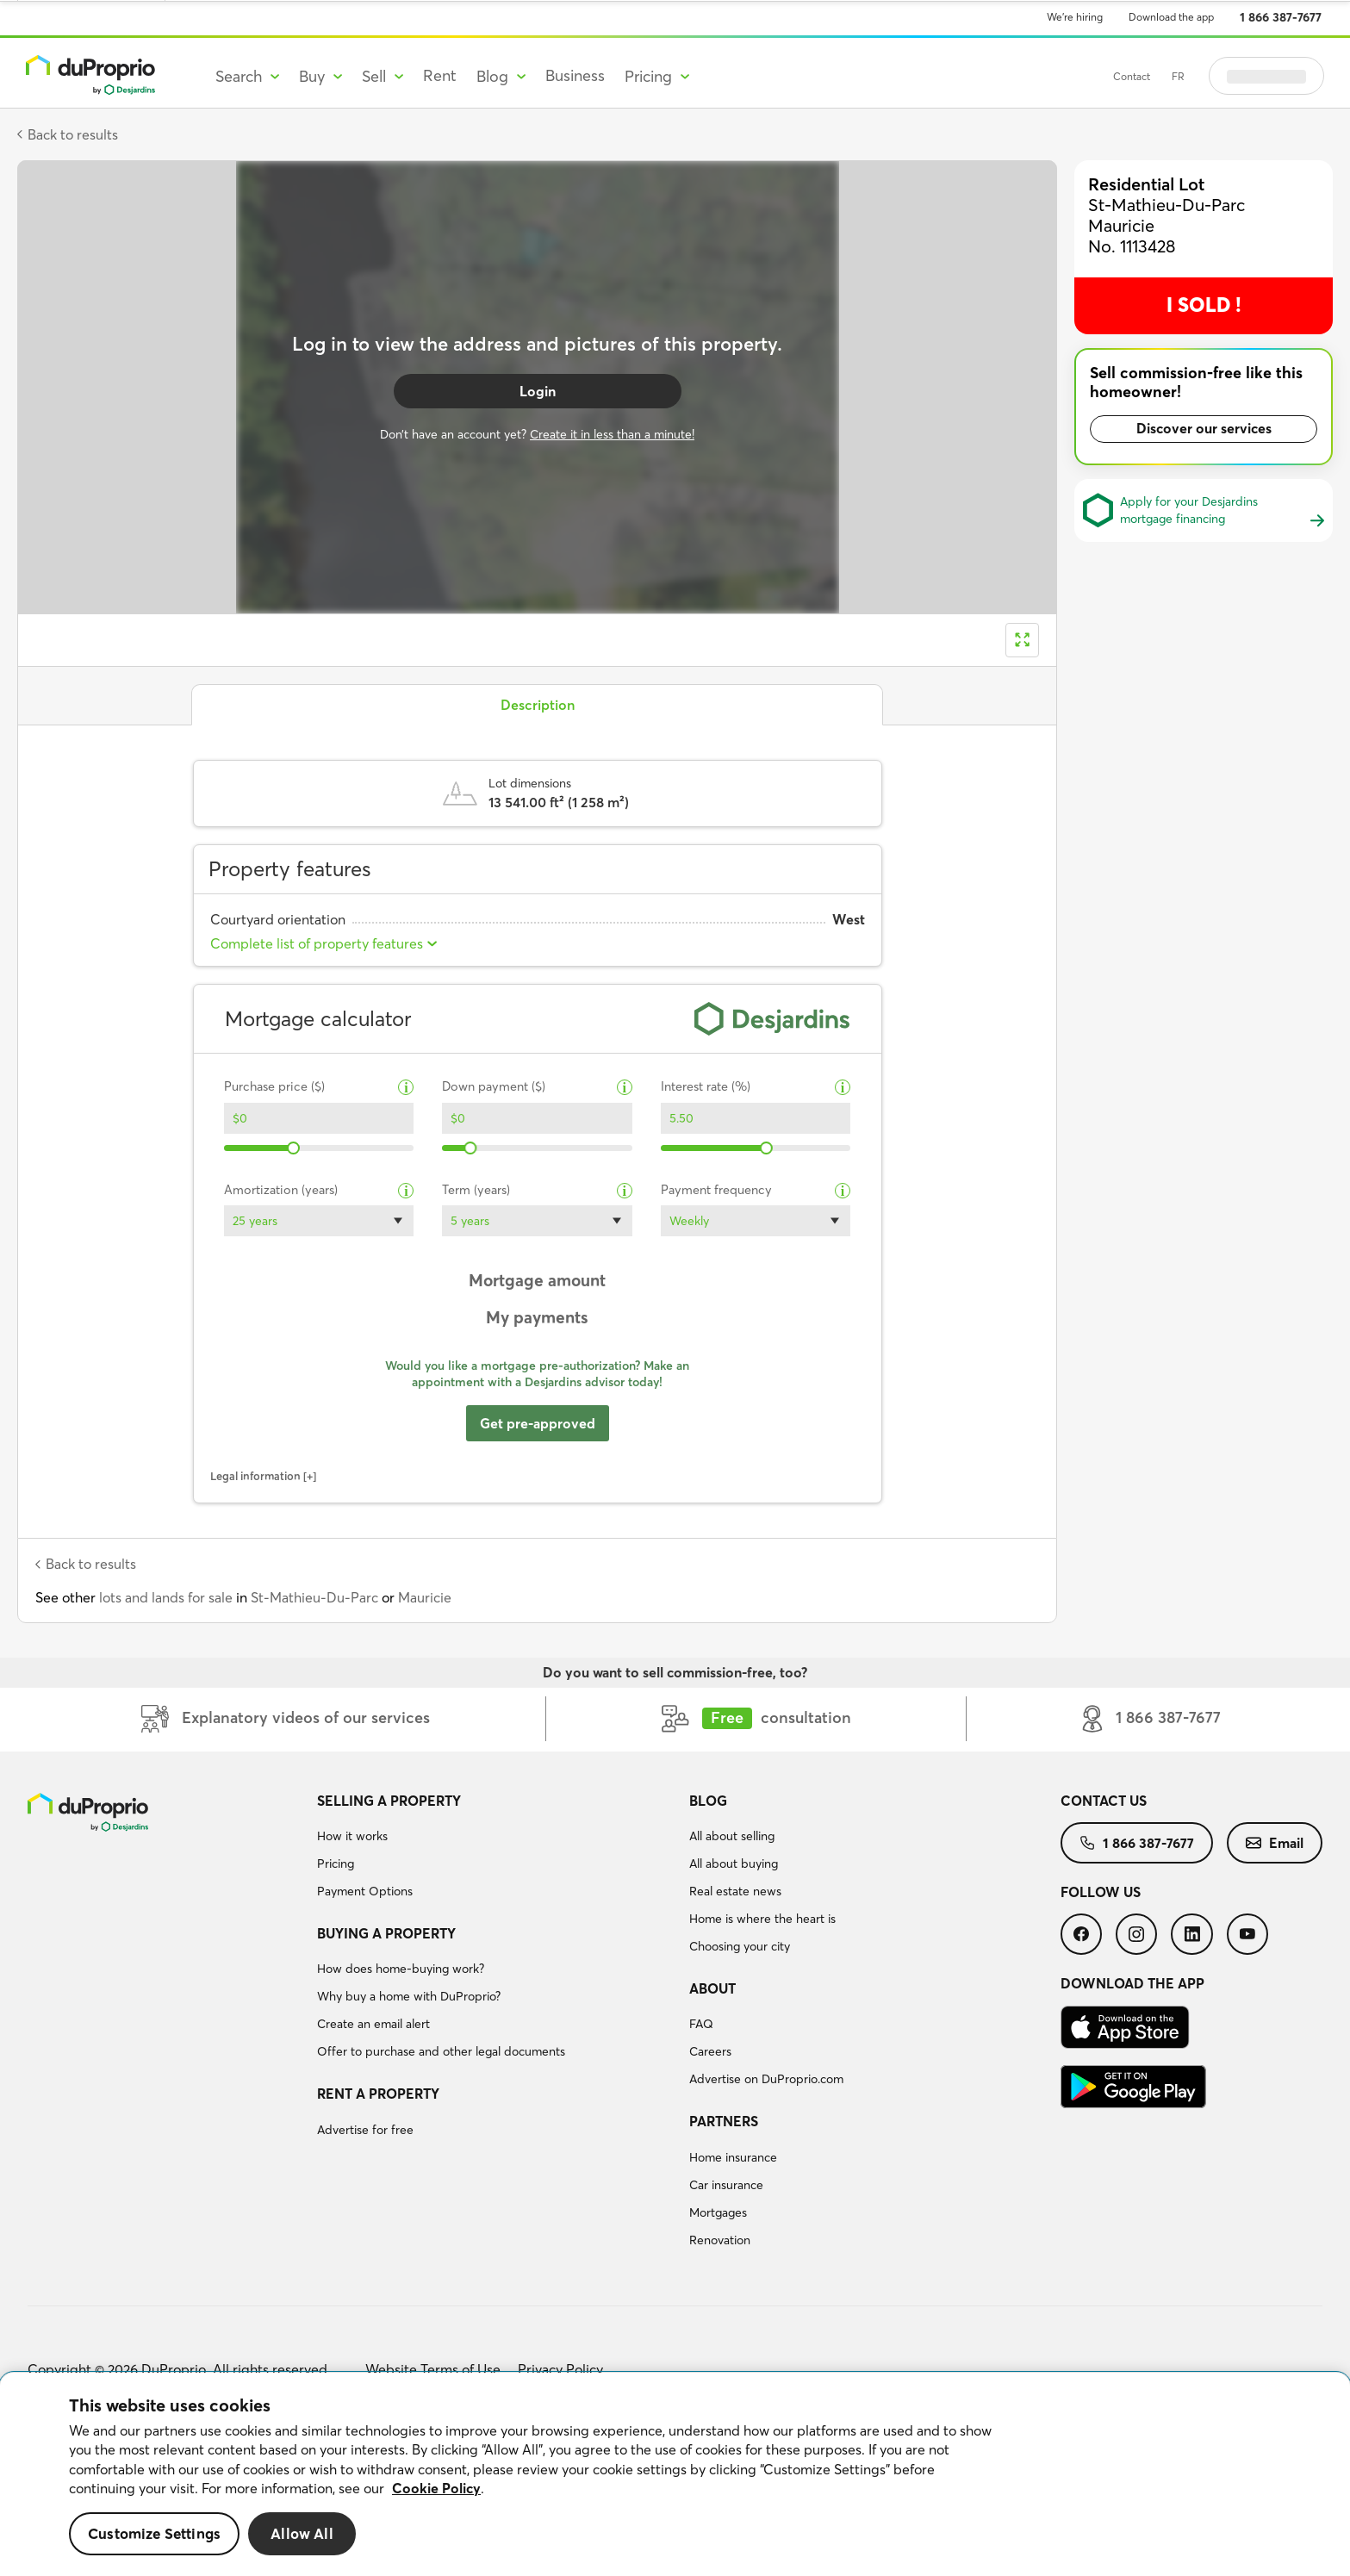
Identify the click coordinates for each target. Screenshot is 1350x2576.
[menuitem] (496, 1849)
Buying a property (386, 1933)
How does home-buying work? (400, 1968)
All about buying (733, 1863)
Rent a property (378, 2093)
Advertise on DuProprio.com (766, 2079)
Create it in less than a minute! (612, 434)
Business (575, 75)
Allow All (302, 2533)
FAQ (701, 2024)
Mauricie (424, 1597)
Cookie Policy (436, 2488)
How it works (352, 1836)
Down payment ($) (493, 1087)
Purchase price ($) (274, 1087)
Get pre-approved (537, 1423)
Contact (1131, 76)
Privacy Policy (560, 2369)
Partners (723, 2121)
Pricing (335, 1863)
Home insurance (733, 2157)
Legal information (255, 1476)
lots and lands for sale (166, 1597)
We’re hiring (1075, 16)
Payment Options (365, 1891)
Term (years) (476, 1190)
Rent (440, 75)
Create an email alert (373, 2024)
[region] (675, 2474)
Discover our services (1204, 428)
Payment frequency (716, 1190)
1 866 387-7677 (1281, 17)
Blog (708, 1800)
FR (1178, 76)
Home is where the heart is (762, 1918)
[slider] (293, 1148)
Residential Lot (1146, 184)
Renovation (719, 2240)
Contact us (1104, 1800)
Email (1274, 1842)
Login (537, 391)
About (712, 1988)
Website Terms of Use (433, 2369)
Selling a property (389, 1800)
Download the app (1171, 16)
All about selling (732, 1836)
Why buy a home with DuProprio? (409, 1996)
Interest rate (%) (705, 1087)
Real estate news (735, 1891)
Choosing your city (739, 1946)
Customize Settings (154, 2533)
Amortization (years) (281, 1190)
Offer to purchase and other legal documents (441, 2051)
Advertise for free (365, 2129)
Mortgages (718, 2212)
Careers (710, 2051)
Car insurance (726, 2185)
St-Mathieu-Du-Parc (314, 1597)
